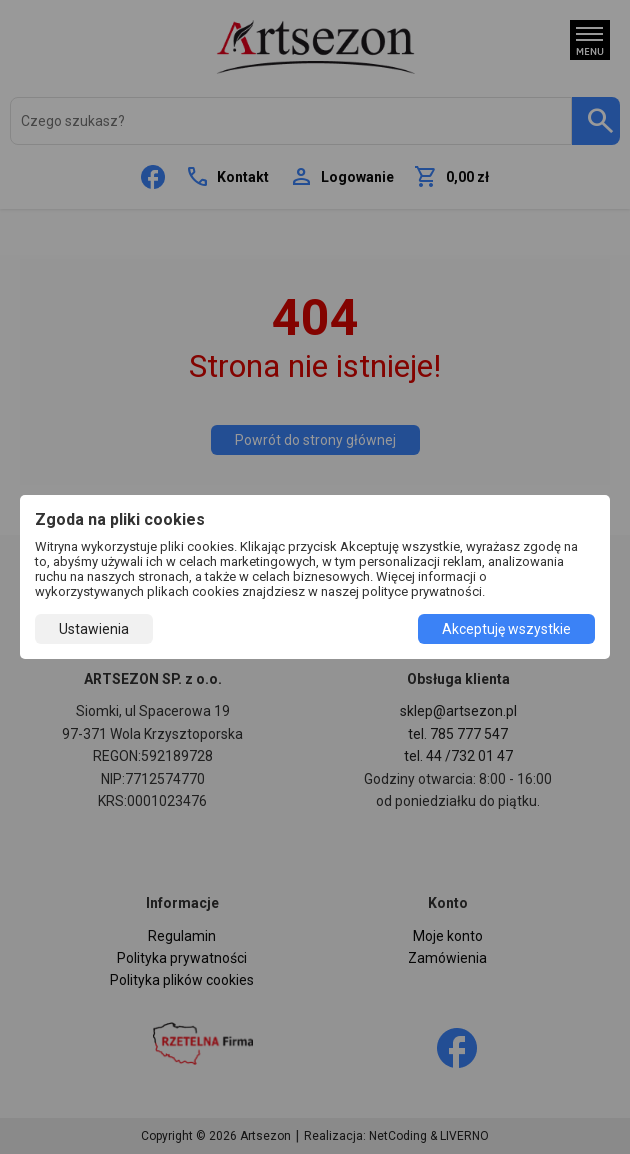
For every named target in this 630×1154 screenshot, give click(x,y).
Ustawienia (94, 629)
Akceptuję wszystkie (506, 629)
